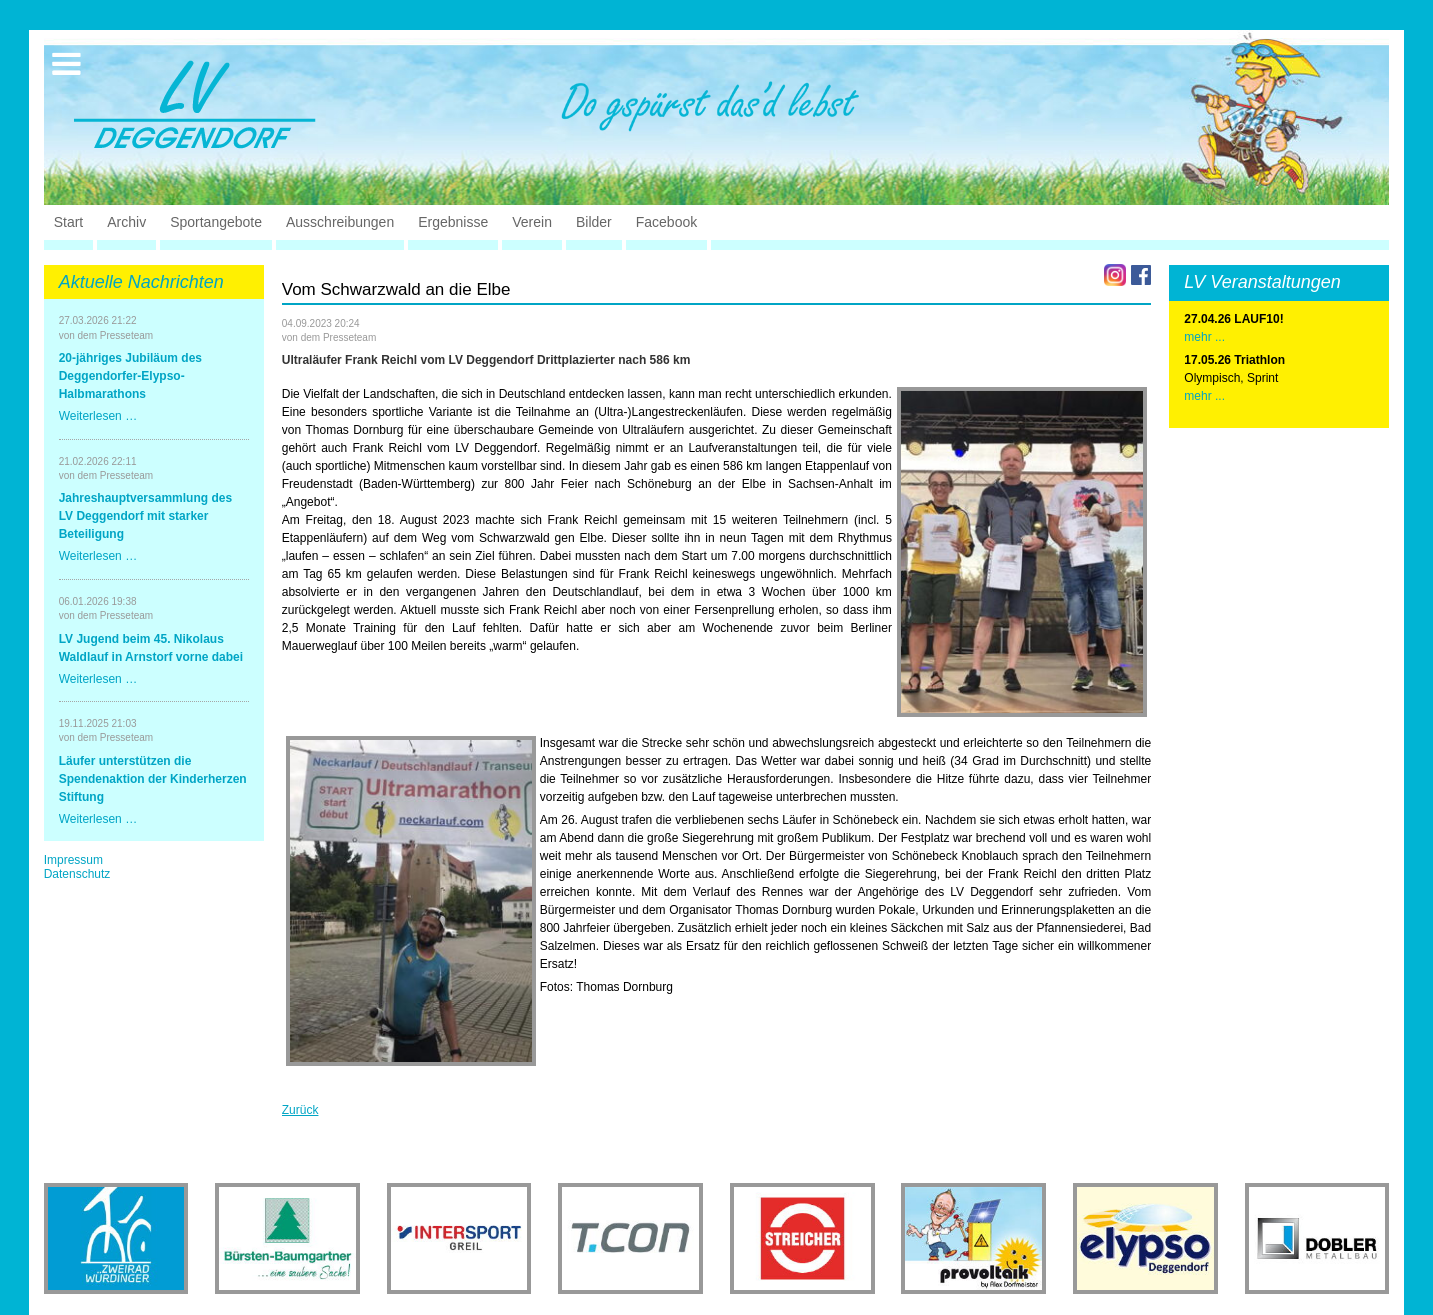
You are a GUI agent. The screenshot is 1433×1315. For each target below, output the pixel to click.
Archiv (126, 222)
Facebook (666, 222)
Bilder (594, 222)
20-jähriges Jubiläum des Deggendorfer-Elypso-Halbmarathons (130, 376)
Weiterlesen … (98, 416)
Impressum (73, 860)
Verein (532, 222)
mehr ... (1204, 396)
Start (69, 222)
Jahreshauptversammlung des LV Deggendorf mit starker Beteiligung (145, 516)
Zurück (300, 1110)
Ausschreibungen (340, 222)
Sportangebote (216, 222)
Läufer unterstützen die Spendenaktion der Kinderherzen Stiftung (153, 779)
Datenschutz (77, 874)
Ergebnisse (453, 222)
